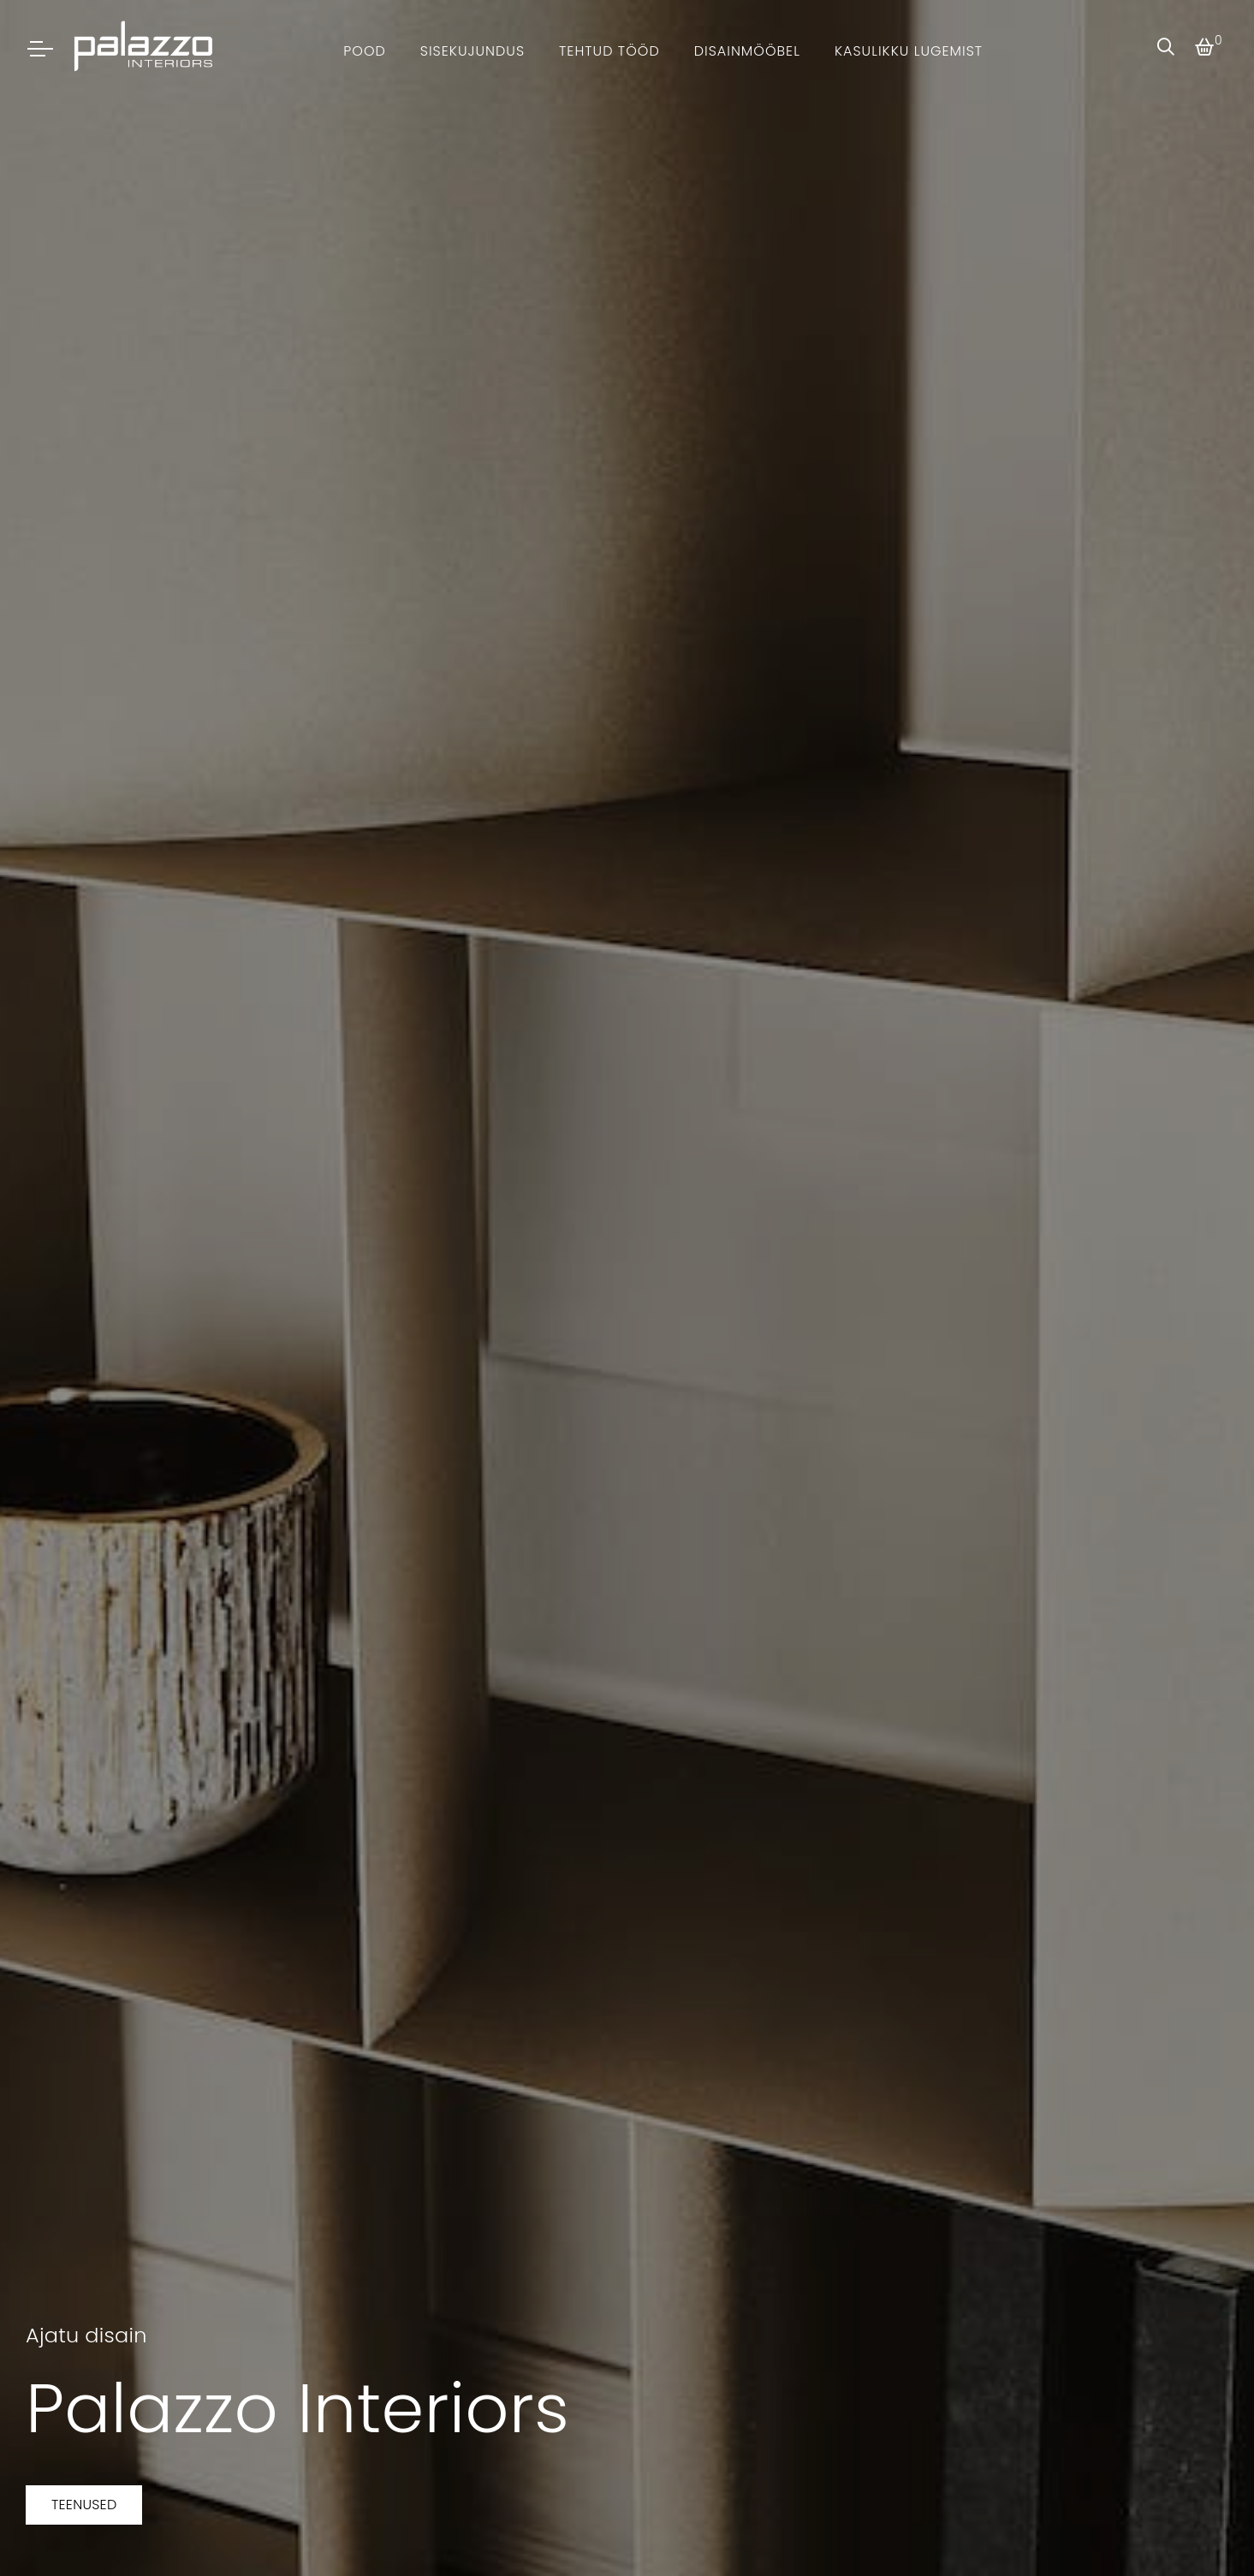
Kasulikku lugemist (909, 51)
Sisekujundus (472, 51)
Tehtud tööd (609, 51)
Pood (364, 51)
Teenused (83, 2504)
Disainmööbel (747, 51)
